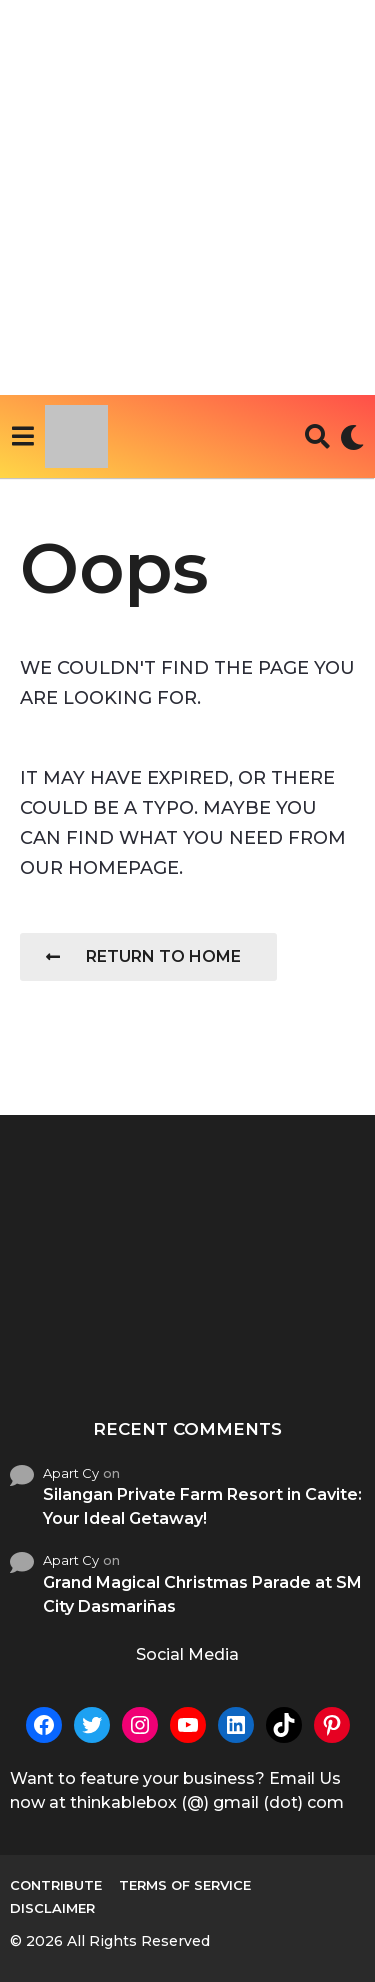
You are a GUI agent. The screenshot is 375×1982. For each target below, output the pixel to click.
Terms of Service (185, 1885)
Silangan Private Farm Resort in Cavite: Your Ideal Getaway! (202, 1506)
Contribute (56, 1885)
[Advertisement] (187, 197)
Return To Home (143, 956)
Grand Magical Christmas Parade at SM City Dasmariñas (202, 1594)
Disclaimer (52, 1908)
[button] (22, 437)
